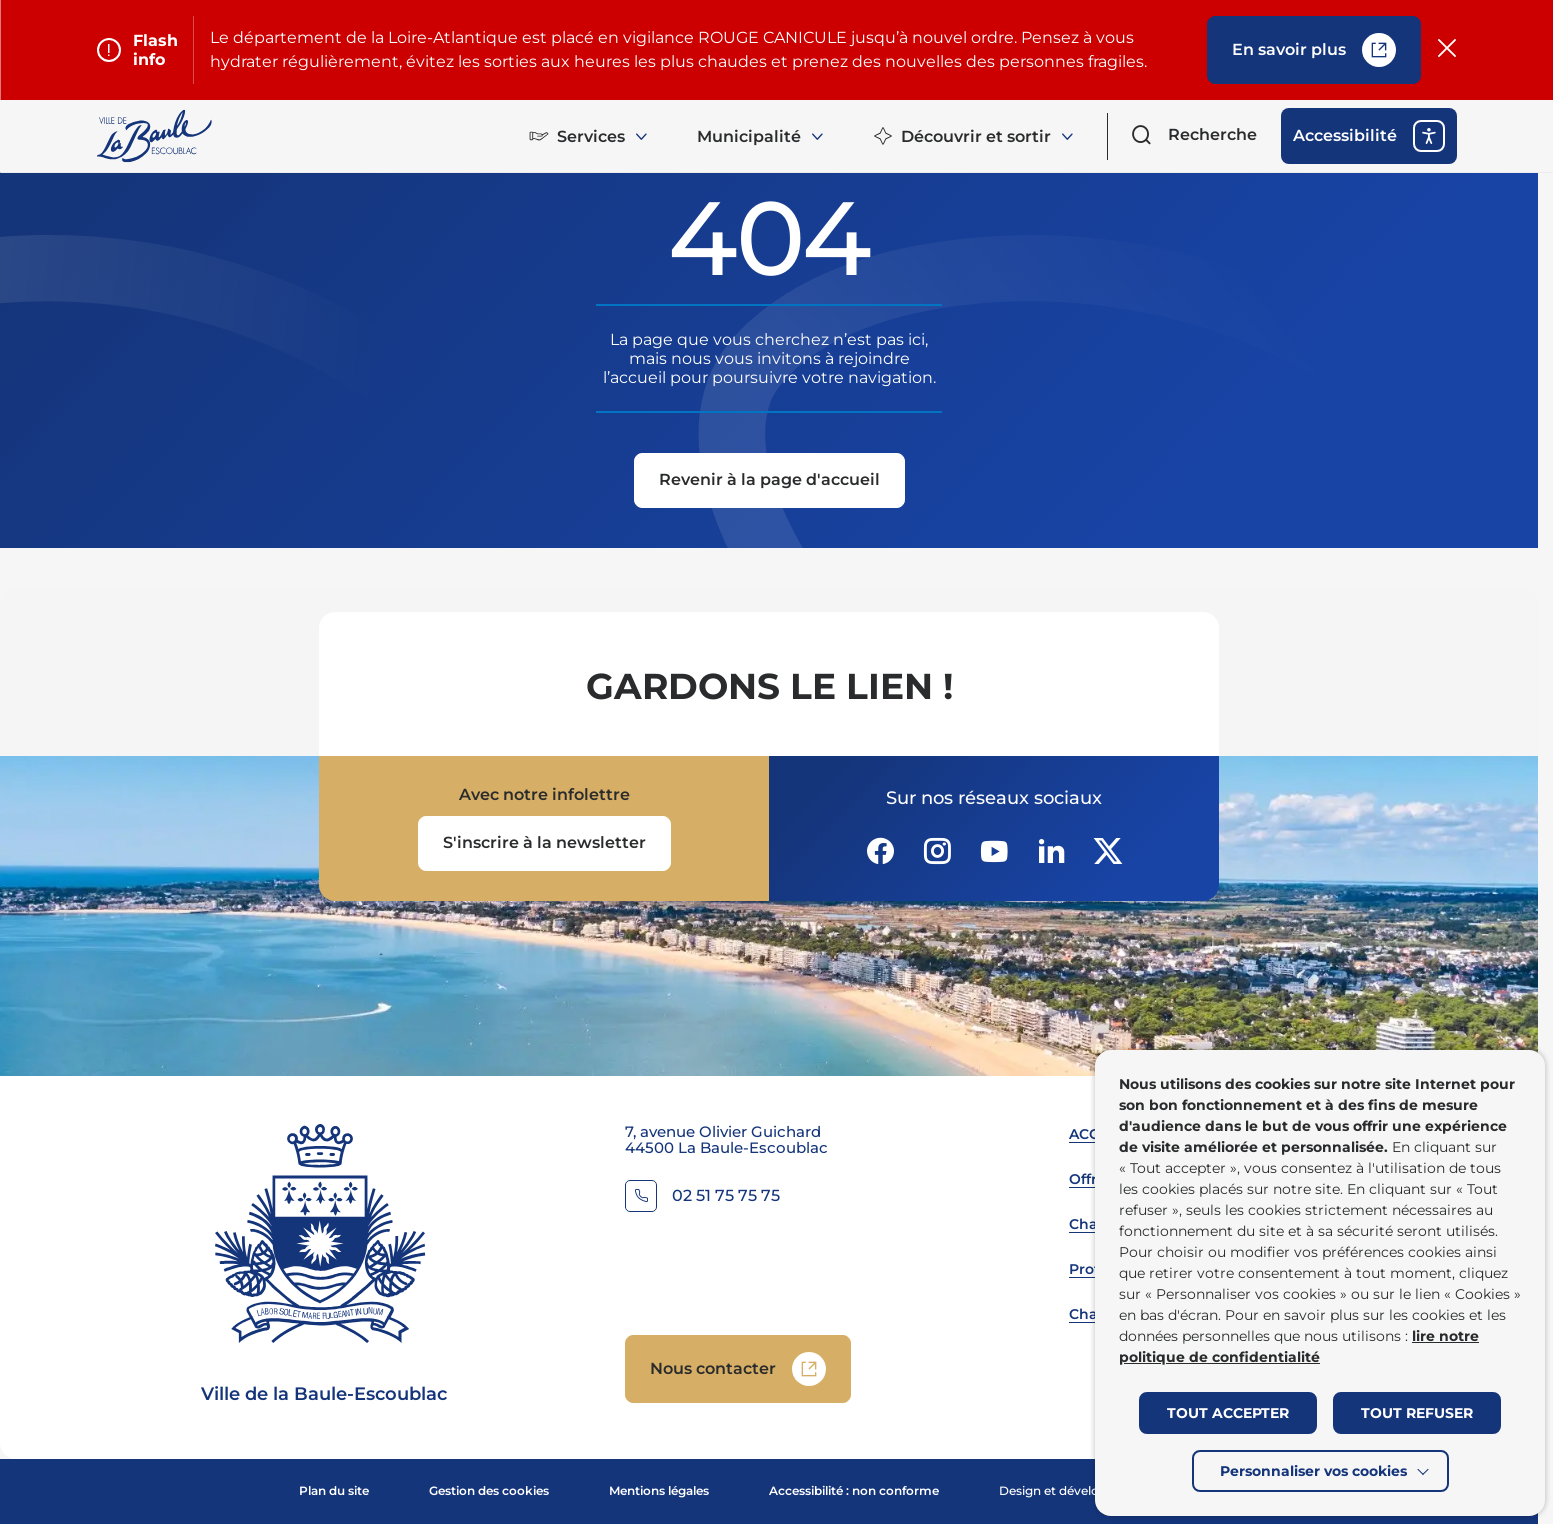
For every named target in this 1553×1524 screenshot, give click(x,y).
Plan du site (334, 1490)
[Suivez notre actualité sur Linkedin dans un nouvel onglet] (1051, 851)
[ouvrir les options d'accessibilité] (1369, 136)
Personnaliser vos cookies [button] (1313, 1471)
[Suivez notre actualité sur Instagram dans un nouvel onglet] (937, 851)
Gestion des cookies (489, 1490)
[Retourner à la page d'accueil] (156, 136)
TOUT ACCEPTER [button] (1228, 1413)
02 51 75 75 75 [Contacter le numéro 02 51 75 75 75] (726, 1196)
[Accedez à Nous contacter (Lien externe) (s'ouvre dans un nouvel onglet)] (738, 1369)
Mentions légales (659, 1490)
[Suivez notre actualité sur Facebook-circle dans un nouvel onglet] (880, 851)
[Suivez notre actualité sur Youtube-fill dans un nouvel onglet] (994, 851)
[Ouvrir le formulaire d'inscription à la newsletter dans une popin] (544, 843)
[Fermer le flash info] (1447, 50)
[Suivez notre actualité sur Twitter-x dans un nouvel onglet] (1108, 851)
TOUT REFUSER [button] (1417, 1413)
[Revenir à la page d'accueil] (769, 480)
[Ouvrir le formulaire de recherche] (1194, 135)
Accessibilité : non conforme (854, 1490)
